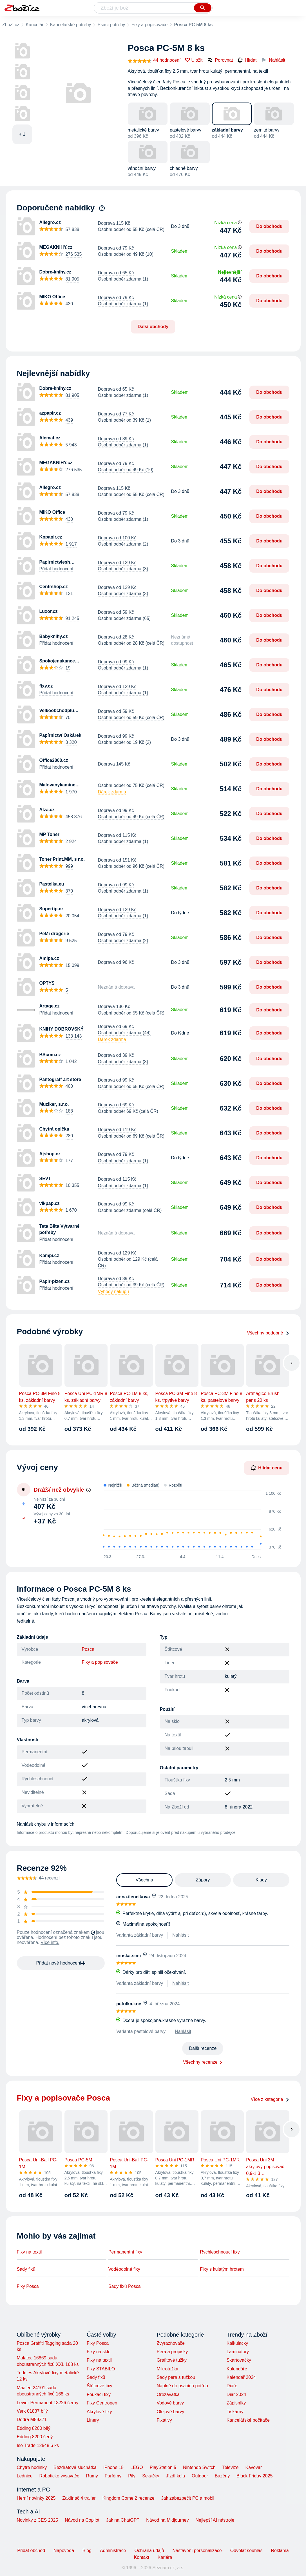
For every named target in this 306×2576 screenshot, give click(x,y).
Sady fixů (26, 2269)
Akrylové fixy (99, 2411)
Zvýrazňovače (171, 2343)
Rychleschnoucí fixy (220, 2252)
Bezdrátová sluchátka (75, 2467)
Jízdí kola (175, 2475)
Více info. (50, 1942)
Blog (86, 2550)
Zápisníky (236, 2403)
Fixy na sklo (98, 2351)
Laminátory (238, 2351)
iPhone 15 (113, 2467)
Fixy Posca (28, 2286)
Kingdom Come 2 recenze (128, 2498)
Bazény (222, 2475)
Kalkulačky (237, 2343)
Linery (93, 2420)
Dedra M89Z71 (32, 2419)
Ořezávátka (168, 2394)
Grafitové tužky (172, 2360)
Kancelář (34, 24)
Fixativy (164, 2420)
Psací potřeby (111, 24)
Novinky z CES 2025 (37, 2520)
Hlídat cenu (266, 1468)
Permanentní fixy (125, 2252)
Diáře (232, 2385)
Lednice (25, 2475)
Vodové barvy (170, 2403)
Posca (88, 1649)
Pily (131, 2475)
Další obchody (153, 326)
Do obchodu (269, 226)
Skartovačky (239, 2360)
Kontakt (141, 2557)
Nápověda (63, 2550)
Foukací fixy (99, 2394)
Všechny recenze (200, 2062)
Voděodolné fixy (124, 2269)
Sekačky (150, 2475)
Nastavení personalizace (197, 2550)
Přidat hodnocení (56, 568)
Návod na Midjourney (167, 2520)
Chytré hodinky (32, 2467)
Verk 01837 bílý (32, 2411)
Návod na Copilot (82, 2520)
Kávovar (253, 2467)
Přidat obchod (31, 2550)
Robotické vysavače (59, 2475)
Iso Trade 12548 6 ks (38, 2445)
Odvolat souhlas (246, 2550)
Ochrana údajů (149, 2550)
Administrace (113, 2550)
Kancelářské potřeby (70, 24)
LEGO (136, 2467)
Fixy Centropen (102, 2403)
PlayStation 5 (163, 2467)
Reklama (280, 2550)
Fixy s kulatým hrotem (222, 2269)
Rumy (92, 2475)
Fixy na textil (29, 2252)
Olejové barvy (170, 2411)
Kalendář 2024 (241, 2377)
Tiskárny (235, 2411)
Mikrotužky (167, 2368)
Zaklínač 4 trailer (78, 2498)
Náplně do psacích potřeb (182, 2385)
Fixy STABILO (101, 2368)
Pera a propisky (172, 2351)
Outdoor (200, 2475)
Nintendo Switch (199, 2467)
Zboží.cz (10, 24)
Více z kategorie (270, 2099)
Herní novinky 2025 (36, 2498)
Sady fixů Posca (124, 2286)
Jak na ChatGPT (122, 2520)
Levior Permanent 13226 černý (48, 2402)
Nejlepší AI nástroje (214, 2520)
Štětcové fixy (99, 2385)
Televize (230, 2467)
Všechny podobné (268, 1333)
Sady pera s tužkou (176, 2377)
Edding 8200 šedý (35, 2436)
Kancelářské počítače (248, 2420)
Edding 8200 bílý (33, 2428)
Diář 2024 (236, 2394)
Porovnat (220, 60)
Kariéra (165, 2557)
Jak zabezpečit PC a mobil (188, 2498)
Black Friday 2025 (254, 2475)
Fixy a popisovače (149, 24)
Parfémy (113, 2475)
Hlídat (247, 60)
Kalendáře (237, 2368)
